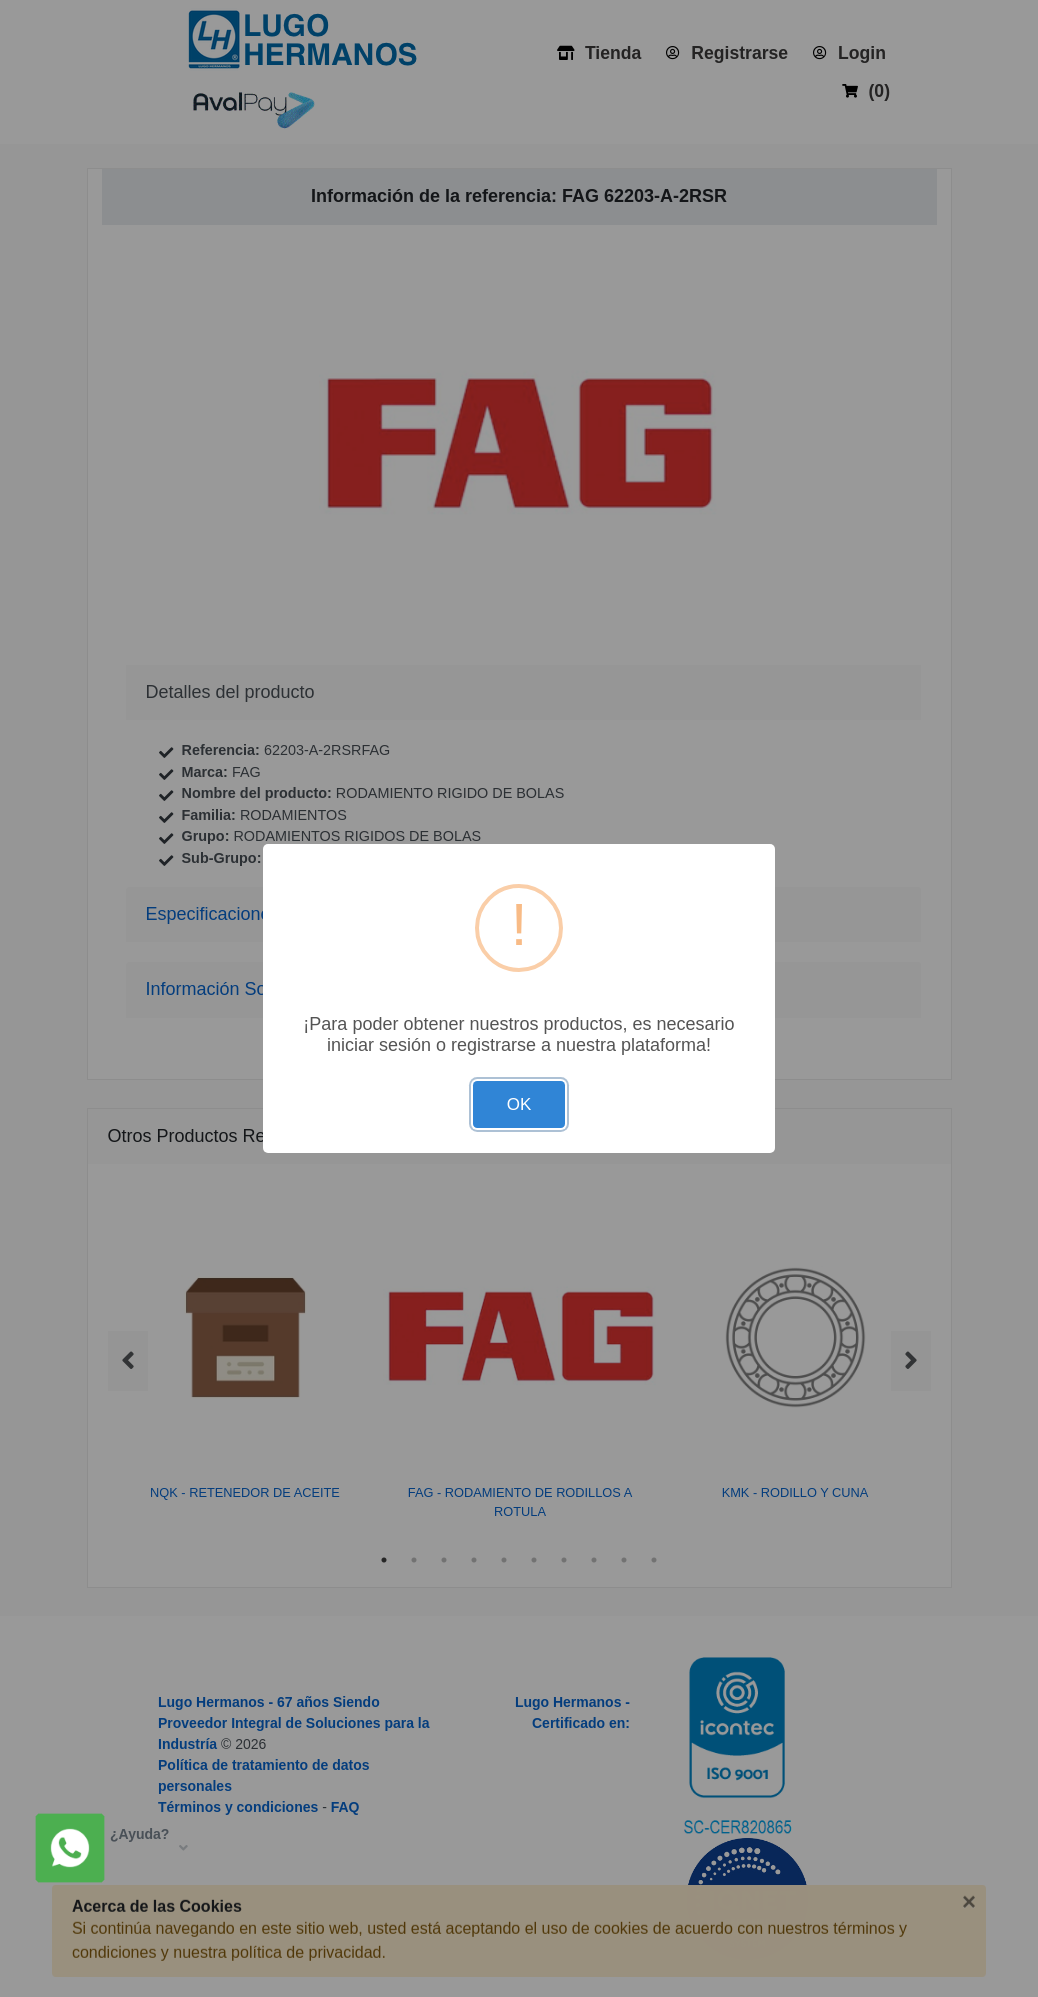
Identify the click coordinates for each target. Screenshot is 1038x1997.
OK (519, 1104)
